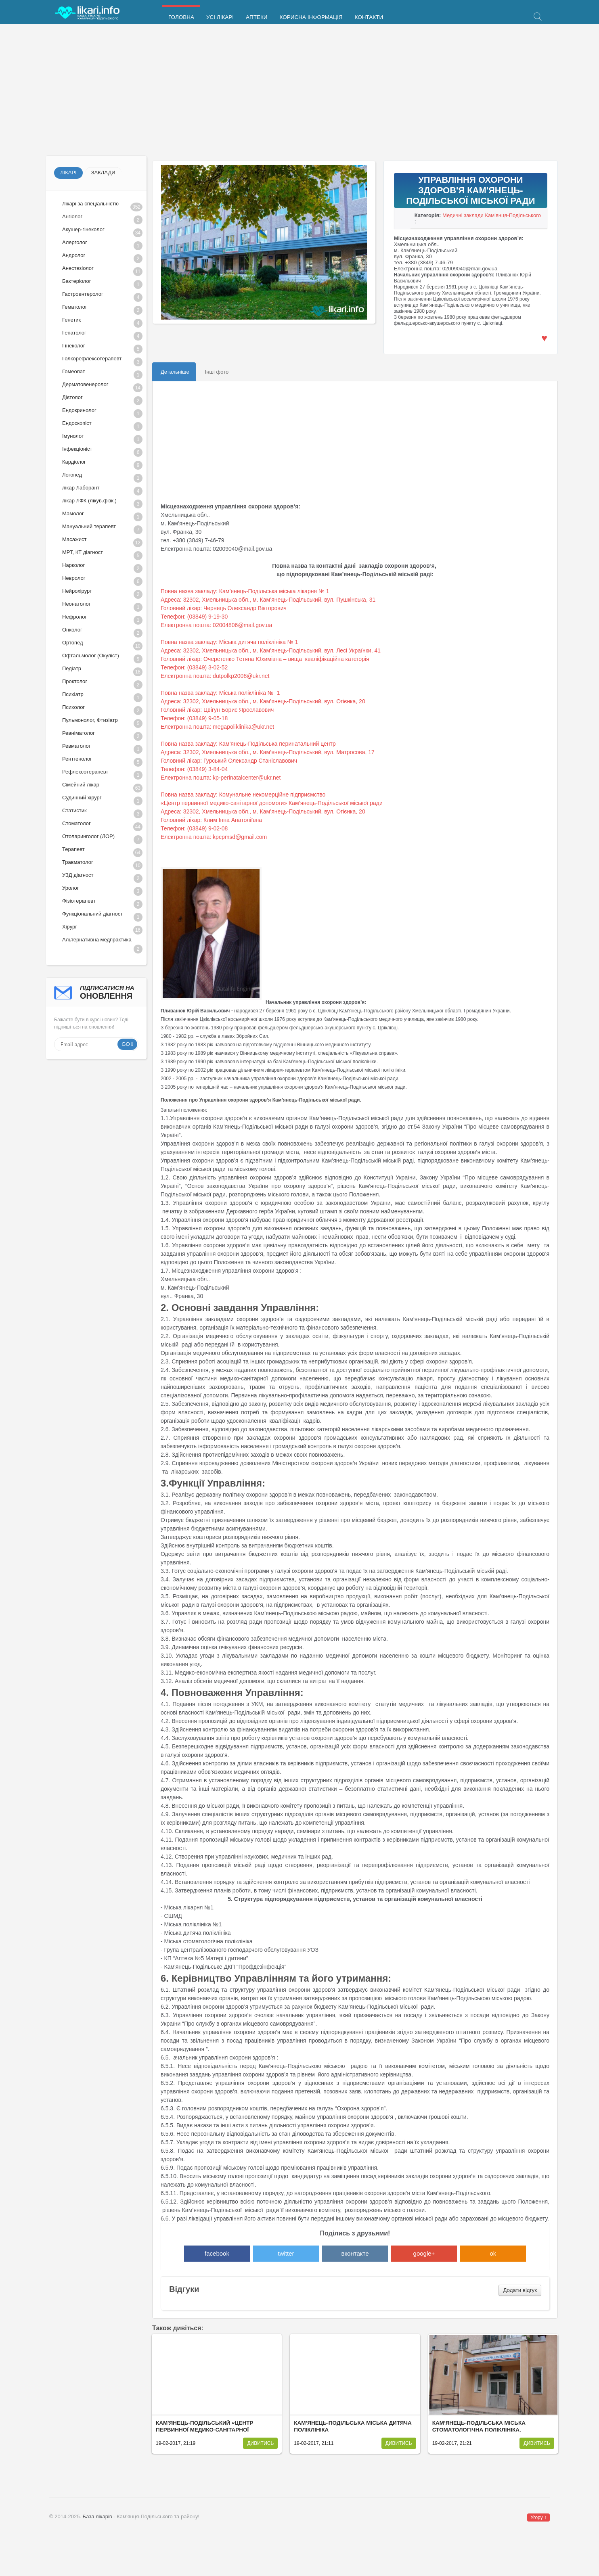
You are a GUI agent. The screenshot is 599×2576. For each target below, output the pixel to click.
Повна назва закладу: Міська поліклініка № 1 (220, 693)
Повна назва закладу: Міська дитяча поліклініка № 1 (229, 642)
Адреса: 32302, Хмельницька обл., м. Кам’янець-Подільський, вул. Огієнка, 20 (263, 701)
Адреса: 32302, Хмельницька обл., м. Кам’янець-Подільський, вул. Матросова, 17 (268, 752)
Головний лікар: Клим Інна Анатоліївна (211, 820)
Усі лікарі (220, 17)
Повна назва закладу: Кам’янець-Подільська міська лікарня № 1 (245, 591)
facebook (217, 2253)
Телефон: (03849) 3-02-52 (194, 667)
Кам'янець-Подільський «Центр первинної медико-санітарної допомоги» (204, 2430)
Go (125, 1044)
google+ (424, 2253)
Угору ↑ (538, 2517)
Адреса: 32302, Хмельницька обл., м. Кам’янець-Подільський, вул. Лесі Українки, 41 (271, 650)
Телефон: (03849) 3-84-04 (195, 769)
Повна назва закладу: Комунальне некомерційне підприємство (243, 794)
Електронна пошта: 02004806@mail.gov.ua (216, 625)
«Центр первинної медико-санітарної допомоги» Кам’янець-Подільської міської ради (272, 803)
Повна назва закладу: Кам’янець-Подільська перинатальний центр (248, 743)
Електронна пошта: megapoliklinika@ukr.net (217, 726)
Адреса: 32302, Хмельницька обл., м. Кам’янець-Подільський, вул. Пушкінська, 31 (268, 599)
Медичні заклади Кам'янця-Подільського (491, 215)
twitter (286, 2253)
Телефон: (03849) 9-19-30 (194, 616)
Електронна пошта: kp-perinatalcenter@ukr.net (221, 777)
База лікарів (97, 2516)
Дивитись (260, 2443)
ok (493, 2253)
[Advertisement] (288, 90)
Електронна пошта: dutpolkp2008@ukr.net (215, 676)
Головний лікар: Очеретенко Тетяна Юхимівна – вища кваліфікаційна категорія (265, 659)
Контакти (369, 17)
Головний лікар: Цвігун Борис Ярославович (217, 710)
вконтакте (355, 2253)
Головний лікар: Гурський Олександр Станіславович (229, 760)
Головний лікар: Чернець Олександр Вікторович (224, 608)
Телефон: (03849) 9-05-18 (194, 718)
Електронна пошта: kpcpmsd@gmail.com (214, 837)
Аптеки (256, 17)
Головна (181, 17)
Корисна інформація (310, 17)
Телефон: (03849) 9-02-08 (195, 828)
